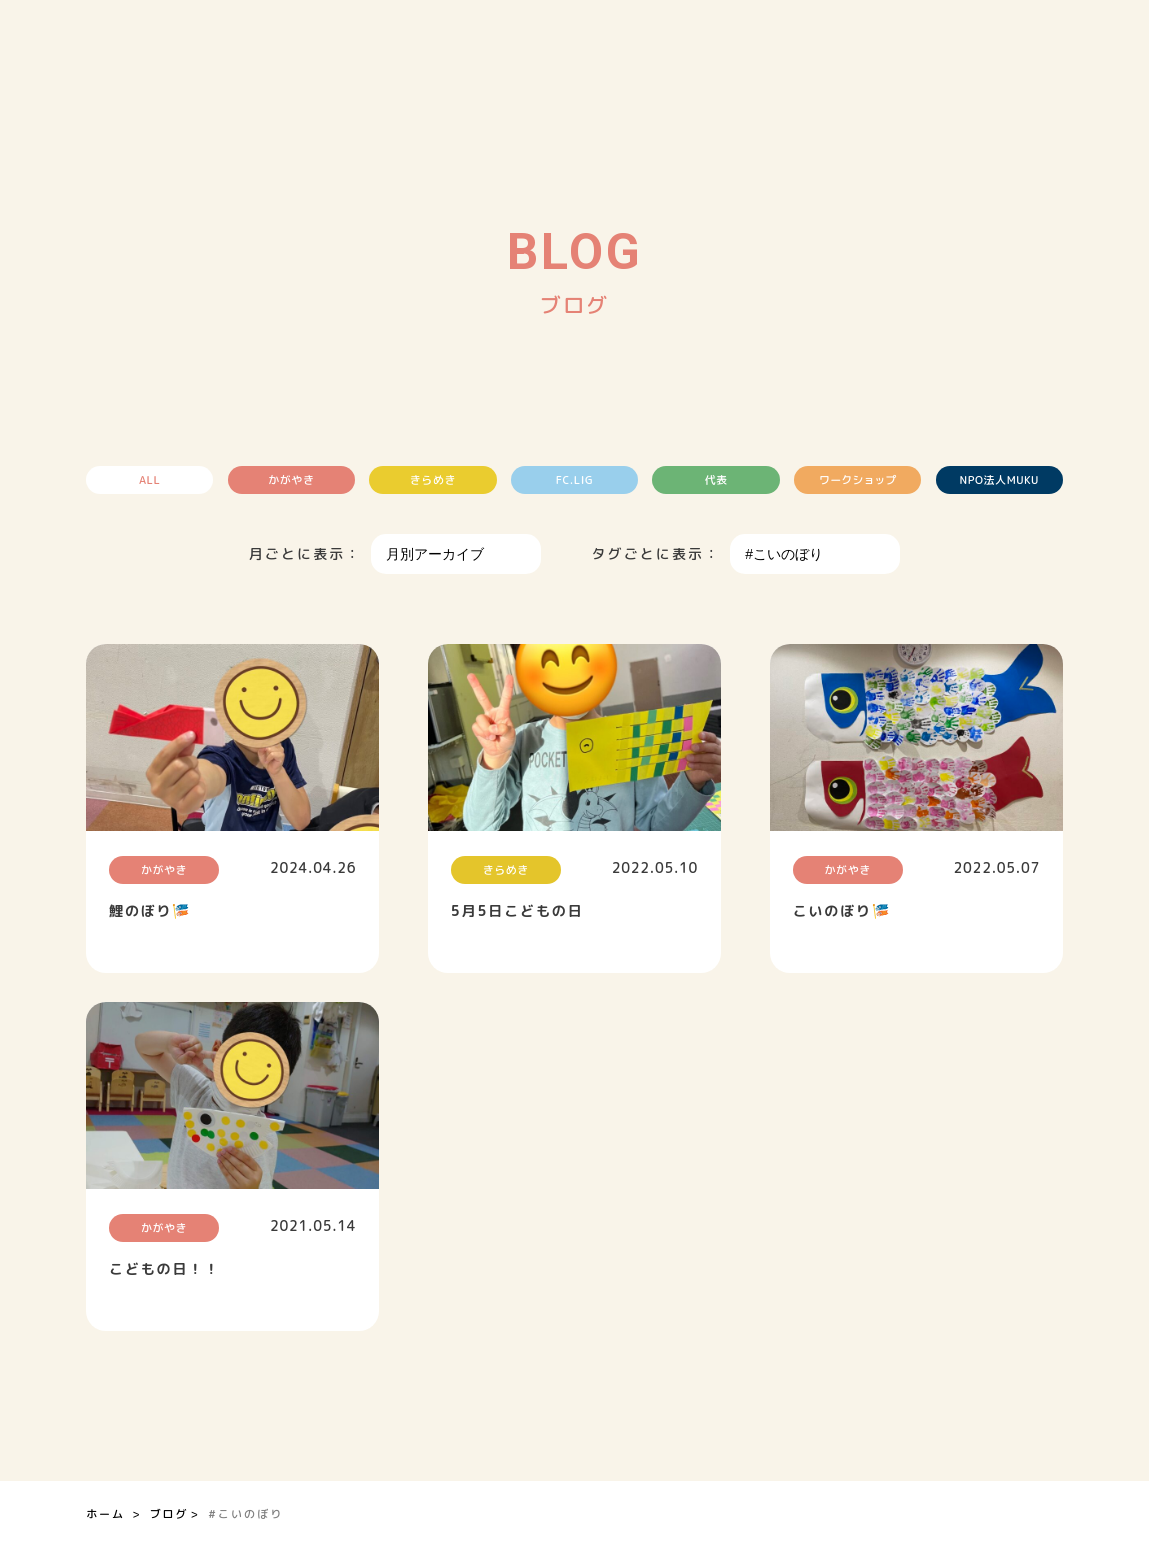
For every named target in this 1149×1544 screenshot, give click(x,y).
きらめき (434, 480)
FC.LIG (575, 480)
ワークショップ (854, 480)
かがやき (294, 480)
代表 (714, 480)
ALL (155, 480)
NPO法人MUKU (994, 480)
